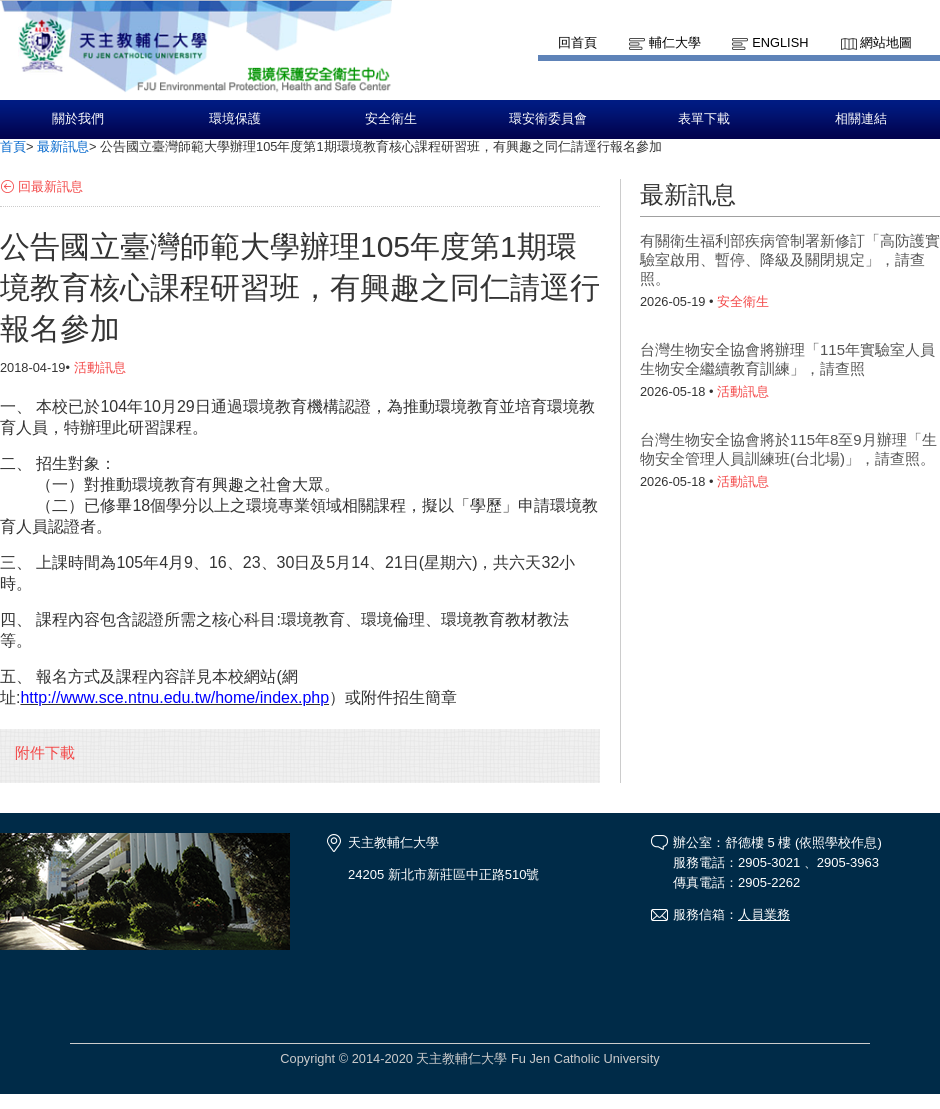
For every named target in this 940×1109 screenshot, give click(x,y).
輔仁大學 (675, 42)
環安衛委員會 (548, 119)
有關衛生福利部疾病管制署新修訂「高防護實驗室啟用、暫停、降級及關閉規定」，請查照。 (790, 259)
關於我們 (78, 119)
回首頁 (577, 42)
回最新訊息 (50, 186)
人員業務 (764, 914)
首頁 (13, 146)
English (780, 42)
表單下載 (704, 119)
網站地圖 (886, 42)
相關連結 (861, 119)
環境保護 (235, 119)
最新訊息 (63, 146)
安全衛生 (391, 119)
